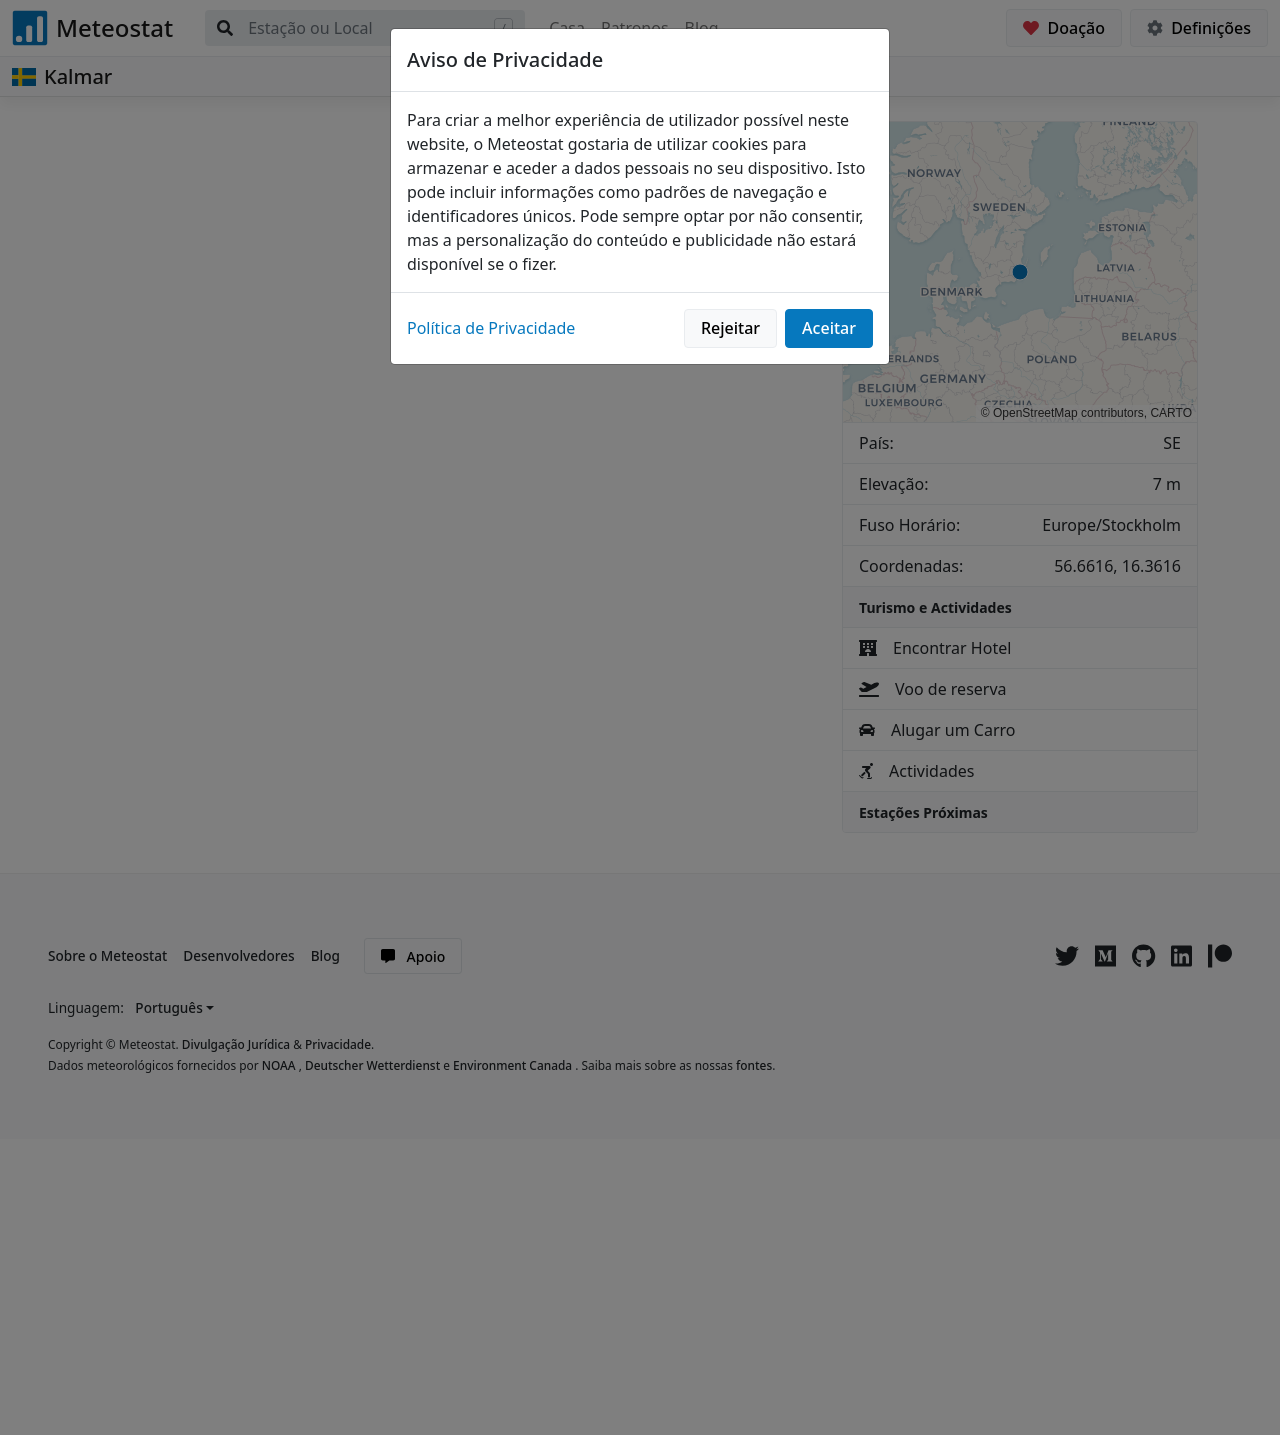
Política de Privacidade (491, 328)
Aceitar (829, 328)
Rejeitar (730, 328)
